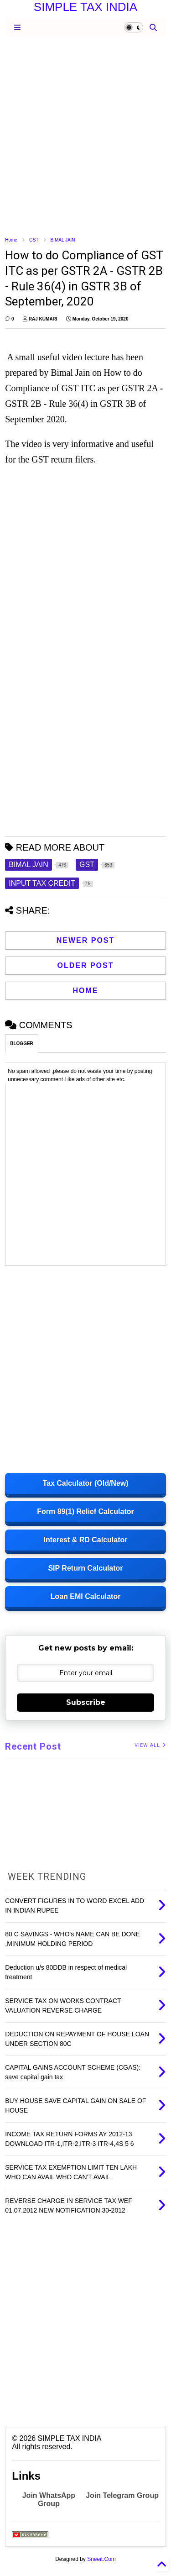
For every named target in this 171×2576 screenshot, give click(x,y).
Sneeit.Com (101, 2559)
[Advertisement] (85, 135)
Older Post (85, 965)
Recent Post (33, 1746)
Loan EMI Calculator (86, 1596)
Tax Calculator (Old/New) (85, 1483)
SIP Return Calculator (85, 1568)
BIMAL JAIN (63, 239)
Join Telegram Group (122, 2495)
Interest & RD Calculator (85, 1540)
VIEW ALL (150, 1745)
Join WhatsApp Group (48, 2500)
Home (11, 239)
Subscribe (85, 1702)
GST (34, 239)
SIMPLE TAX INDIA (85, 7)
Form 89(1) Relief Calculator (85, 1511)
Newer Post (86, 940)
